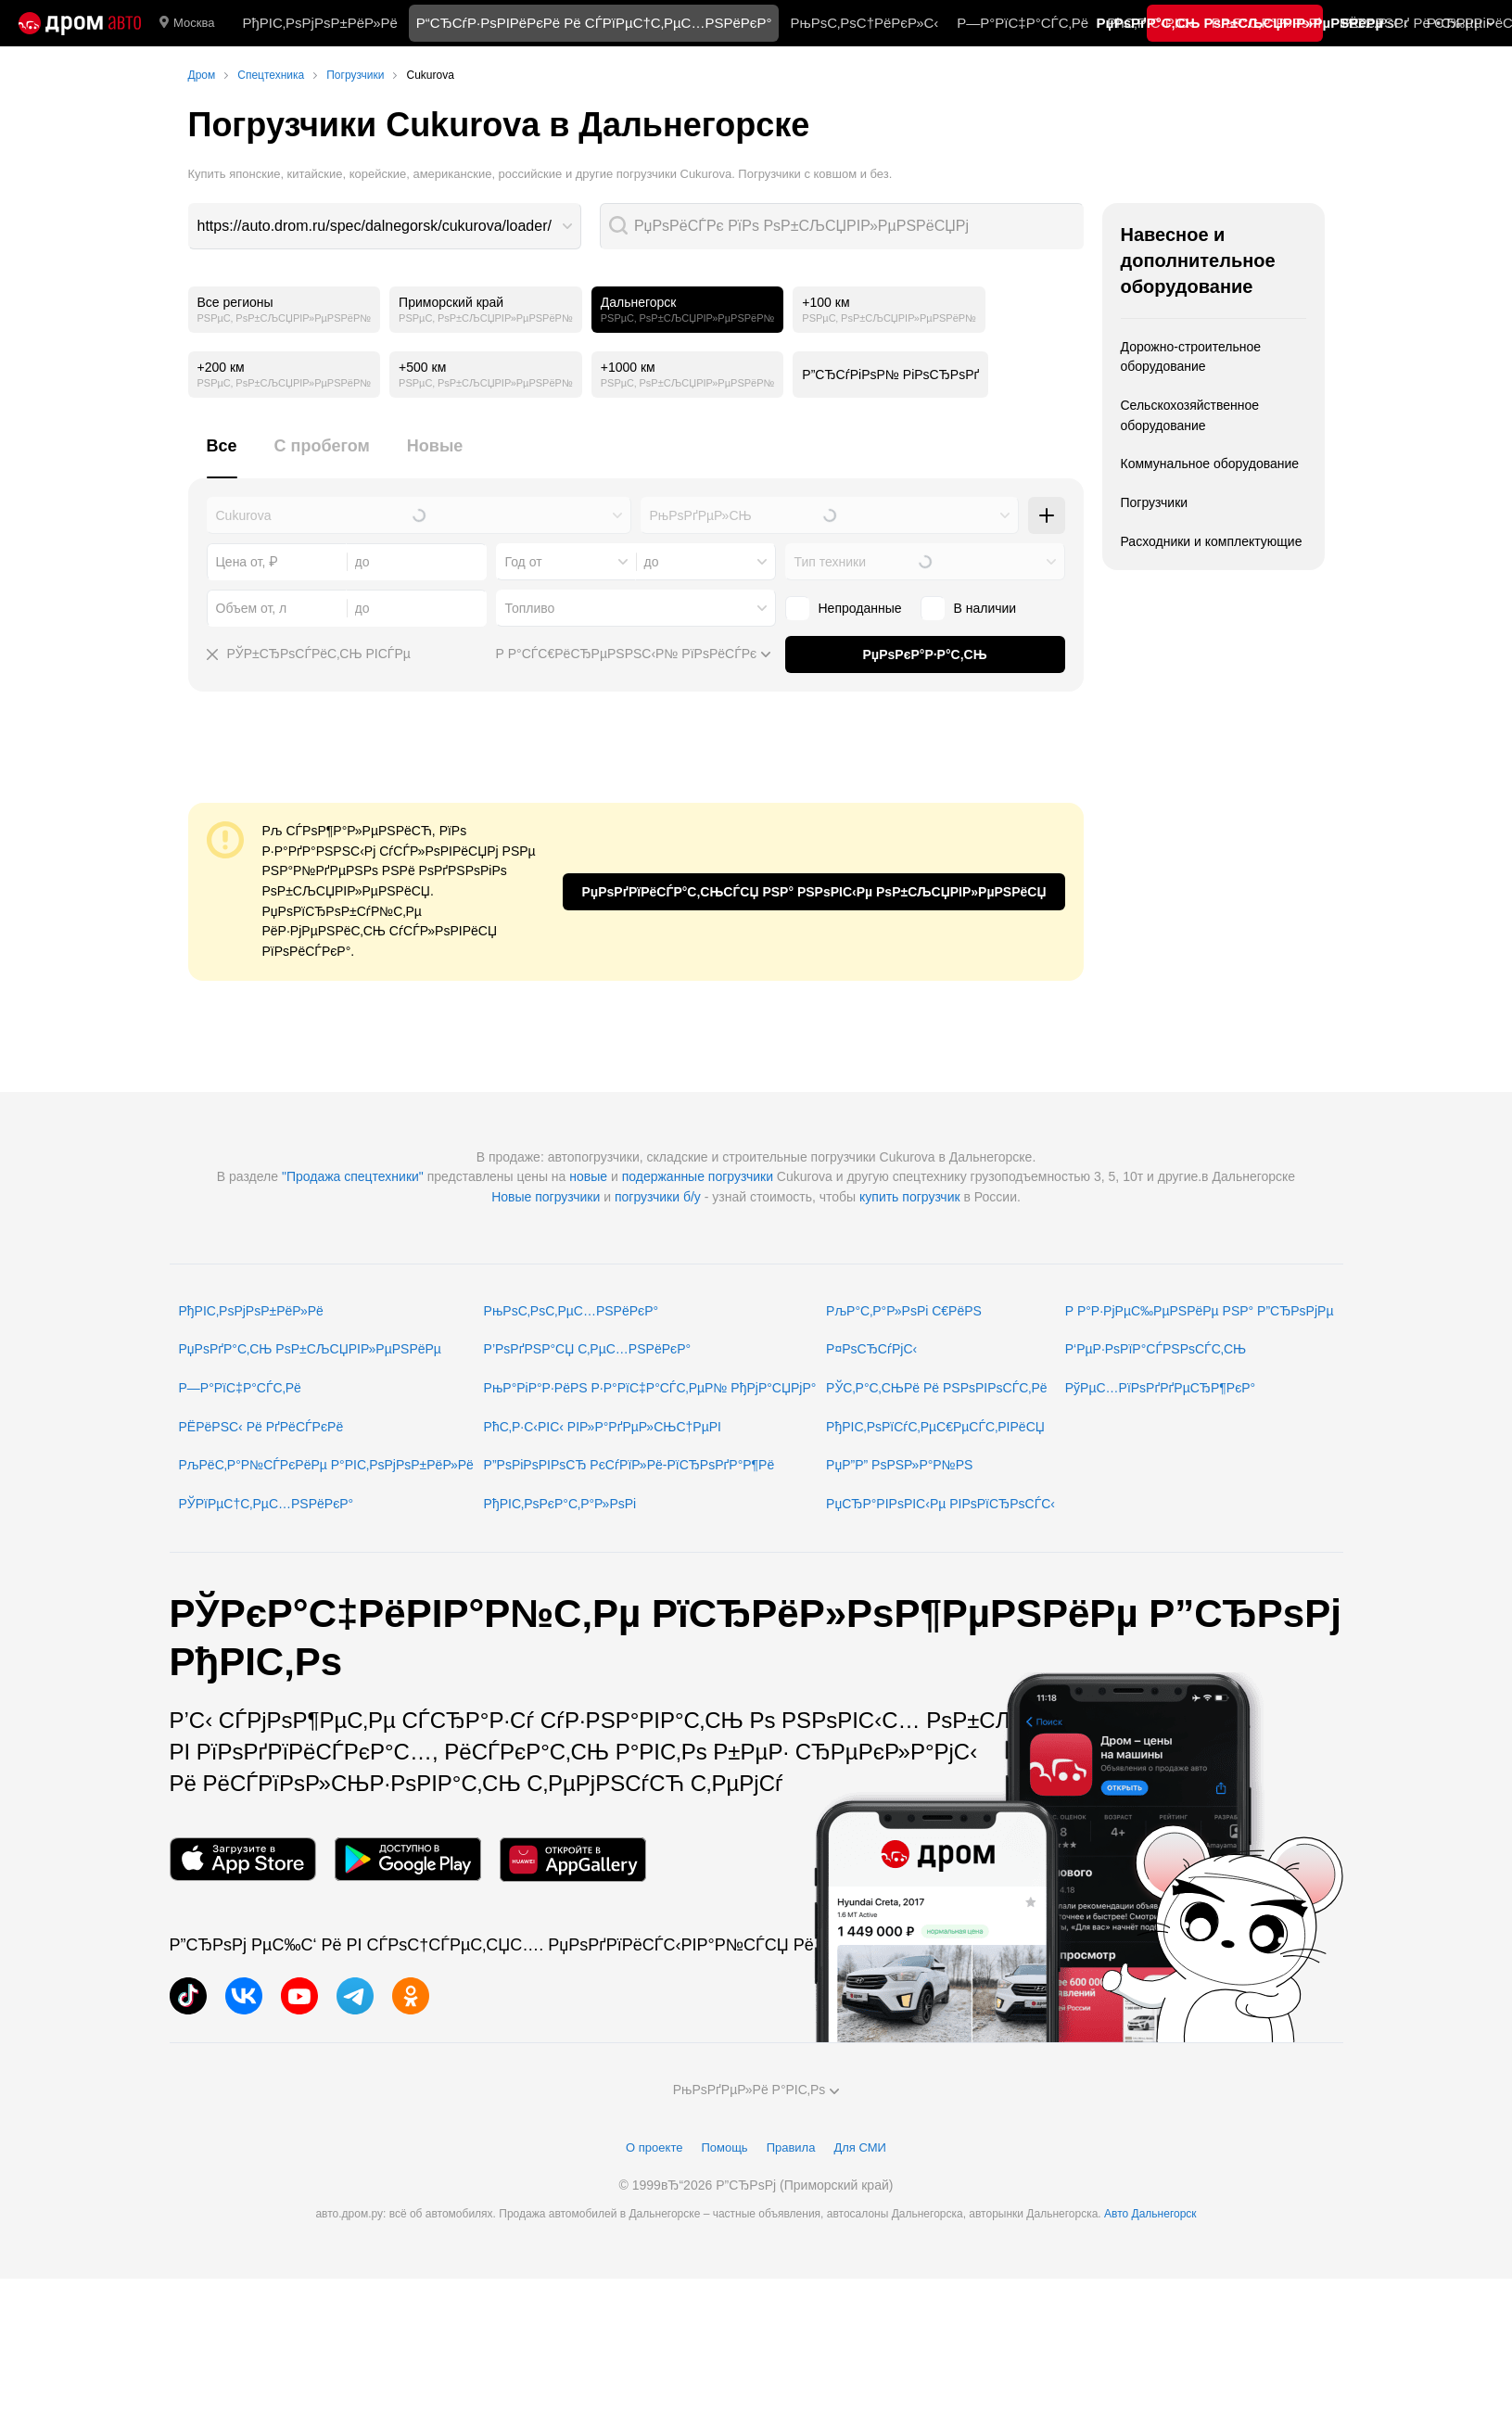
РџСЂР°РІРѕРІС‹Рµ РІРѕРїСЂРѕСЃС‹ (940, 1503)
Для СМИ (859, 2147)
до (651, 561)
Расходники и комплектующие (1211, 541)
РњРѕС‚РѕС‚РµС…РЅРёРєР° (571, 1310)
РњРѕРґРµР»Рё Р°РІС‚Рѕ (756, 2089)
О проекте (654, 2147)
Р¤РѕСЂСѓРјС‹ (871, 1348)
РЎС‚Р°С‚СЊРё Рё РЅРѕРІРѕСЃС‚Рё (937, 1387)
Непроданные (843, 608)
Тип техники (830, 561)
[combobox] (384, 226)
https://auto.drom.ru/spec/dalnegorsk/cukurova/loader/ (374, 226)
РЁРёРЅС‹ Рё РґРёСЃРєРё (261, 1426)
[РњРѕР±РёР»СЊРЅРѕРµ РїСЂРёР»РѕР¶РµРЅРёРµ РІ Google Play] (408, 1859)
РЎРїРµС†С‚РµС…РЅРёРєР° (266, 1503)
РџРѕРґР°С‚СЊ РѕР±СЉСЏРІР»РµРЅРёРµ (310, 1348)
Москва (186, 23)
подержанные (663, 1176)
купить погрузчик (909, 1196)
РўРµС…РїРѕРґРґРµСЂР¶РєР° (1160, 1387)
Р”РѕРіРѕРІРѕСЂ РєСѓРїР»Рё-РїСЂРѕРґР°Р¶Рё (629, 1464)
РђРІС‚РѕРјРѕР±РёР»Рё (319, 23)
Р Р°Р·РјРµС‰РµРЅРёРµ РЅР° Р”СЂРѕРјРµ (1199, 1310)
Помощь (724, 2147)
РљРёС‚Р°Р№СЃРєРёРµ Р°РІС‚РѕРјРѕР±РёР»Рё (326, 1464)
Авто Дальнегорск (1150, 2213)
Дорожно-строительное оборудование (1191, 357)
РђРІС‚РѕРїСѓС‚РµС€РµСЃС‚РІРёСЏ (935, 1426)
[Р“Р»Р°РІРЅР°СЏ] (80, 23)
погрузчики (740, 1176)
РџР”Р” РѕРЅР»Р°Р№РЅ (899, 1464)
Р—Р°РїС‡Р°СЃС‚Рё (1022, 23)
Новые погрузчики (545, 1196)
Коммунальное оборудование (1210, 463)
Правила (791, 2147)
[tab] (222, 456)
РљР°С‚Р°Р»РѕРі (1266, 23)
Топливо (530, 608)
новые (588, 1176)
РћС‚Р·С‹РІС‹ (1150, 23)
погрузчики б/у (658, 1196)
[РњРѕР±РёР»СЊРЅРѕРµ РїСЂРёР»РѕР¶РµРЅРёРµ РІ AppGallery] (573, 1859)
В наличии (969, 608)
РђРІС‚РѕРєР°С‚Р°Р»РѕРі (560, 1503)
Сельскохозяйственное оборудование (1190, 415)
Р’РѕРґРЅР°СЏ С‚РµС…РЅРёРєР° (588, 1348)
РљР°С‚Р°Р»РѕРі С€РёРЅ (904, 1310)
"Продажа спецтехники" (353, 1176)
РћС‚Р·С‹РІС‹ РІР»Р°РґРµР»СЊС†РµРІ (602, 1426)
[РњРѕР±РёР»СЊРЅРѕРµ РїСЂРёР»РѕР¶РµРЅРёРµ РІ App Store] (243, 1859)
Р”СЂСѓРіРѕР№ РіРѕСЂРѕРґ (890, 374)
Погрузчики (1154, 502)
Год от (523, 561)
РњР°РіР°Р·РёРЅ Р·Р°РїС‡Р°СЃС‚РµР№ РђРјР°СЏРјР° (650, 1387)
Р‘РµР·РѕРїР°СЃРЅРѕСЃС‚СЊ (1155, 1348)
